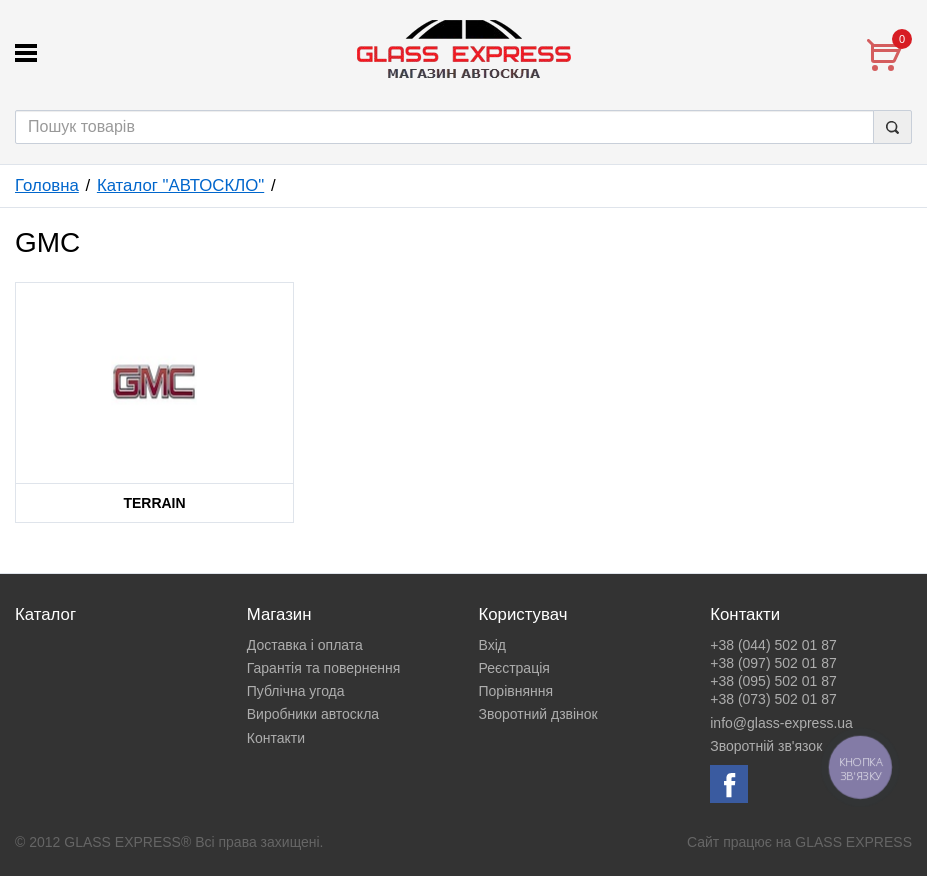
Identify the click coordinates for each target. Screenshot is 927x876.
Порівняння (516, 691)
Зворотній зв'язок (766, 746)
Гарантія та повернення (324, 668)
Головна (47, 185)
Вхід (492, 645)
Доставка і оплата (305, 645)
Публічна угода (296, 691)
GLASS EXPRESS (853, 842)
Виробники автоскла (313, 714)
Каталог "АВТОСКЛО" (180, 185)
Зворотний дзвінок (538, 714)
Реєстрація (514, 668)
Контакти (276, 738)
